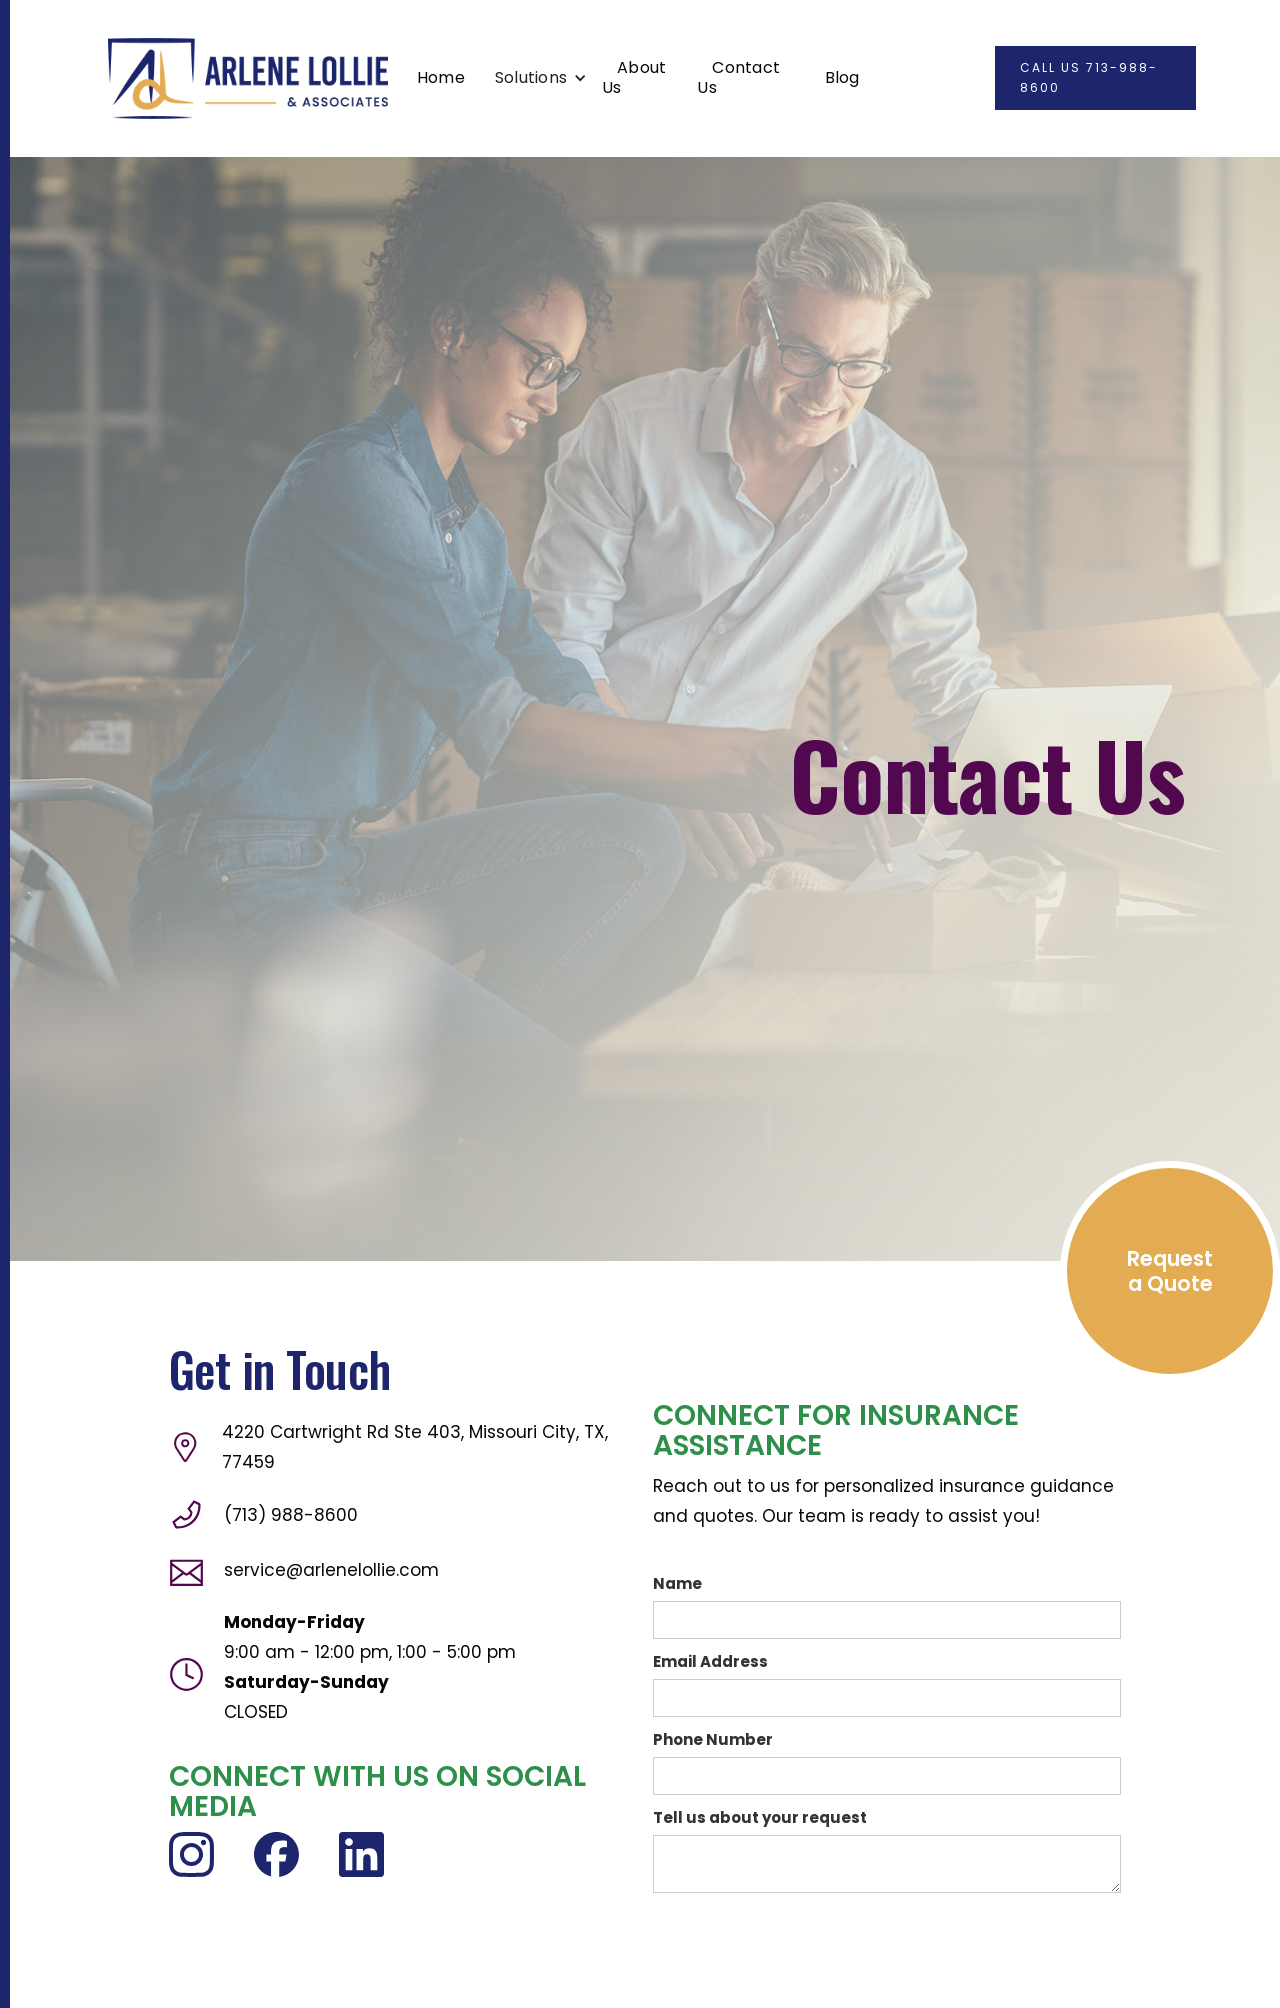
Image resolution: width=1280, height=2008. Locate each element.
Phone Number (713, 1739)
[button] (541, 78)
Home (441, 77)
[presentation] (805, 1942)
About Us (634, 77)
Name (677, 1583)
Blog (842, 77)
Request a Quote (1170, 1271)
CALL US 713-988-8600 (1089, 77)
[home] (248, 78)
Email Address (710, 1661)
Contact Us (738, 77)
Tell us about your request (760, 1817)
